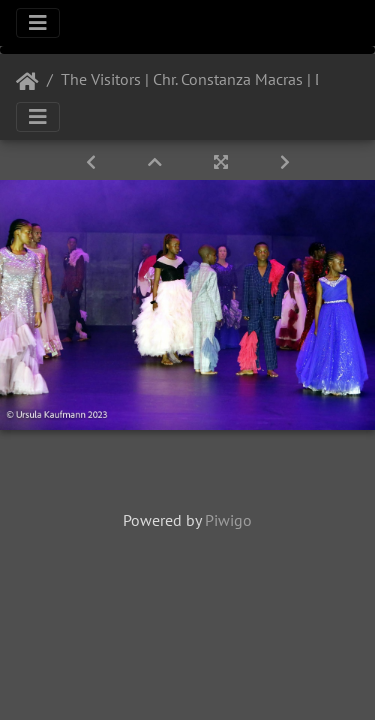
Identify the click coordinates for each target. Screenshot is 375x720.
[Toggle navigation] (38, 23)
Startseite (27, 82)
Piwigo (228, 520)
